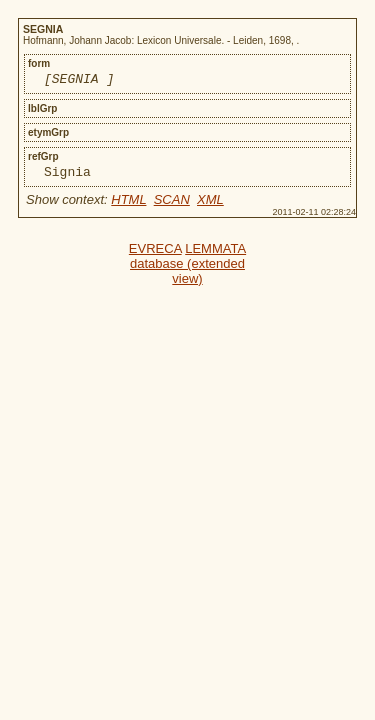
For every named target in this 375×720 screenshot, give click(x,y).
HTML (128, 205)
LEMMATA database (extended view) (188, 269)
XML (210, 205)
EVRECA (155, 254)
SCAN (172, 205)
